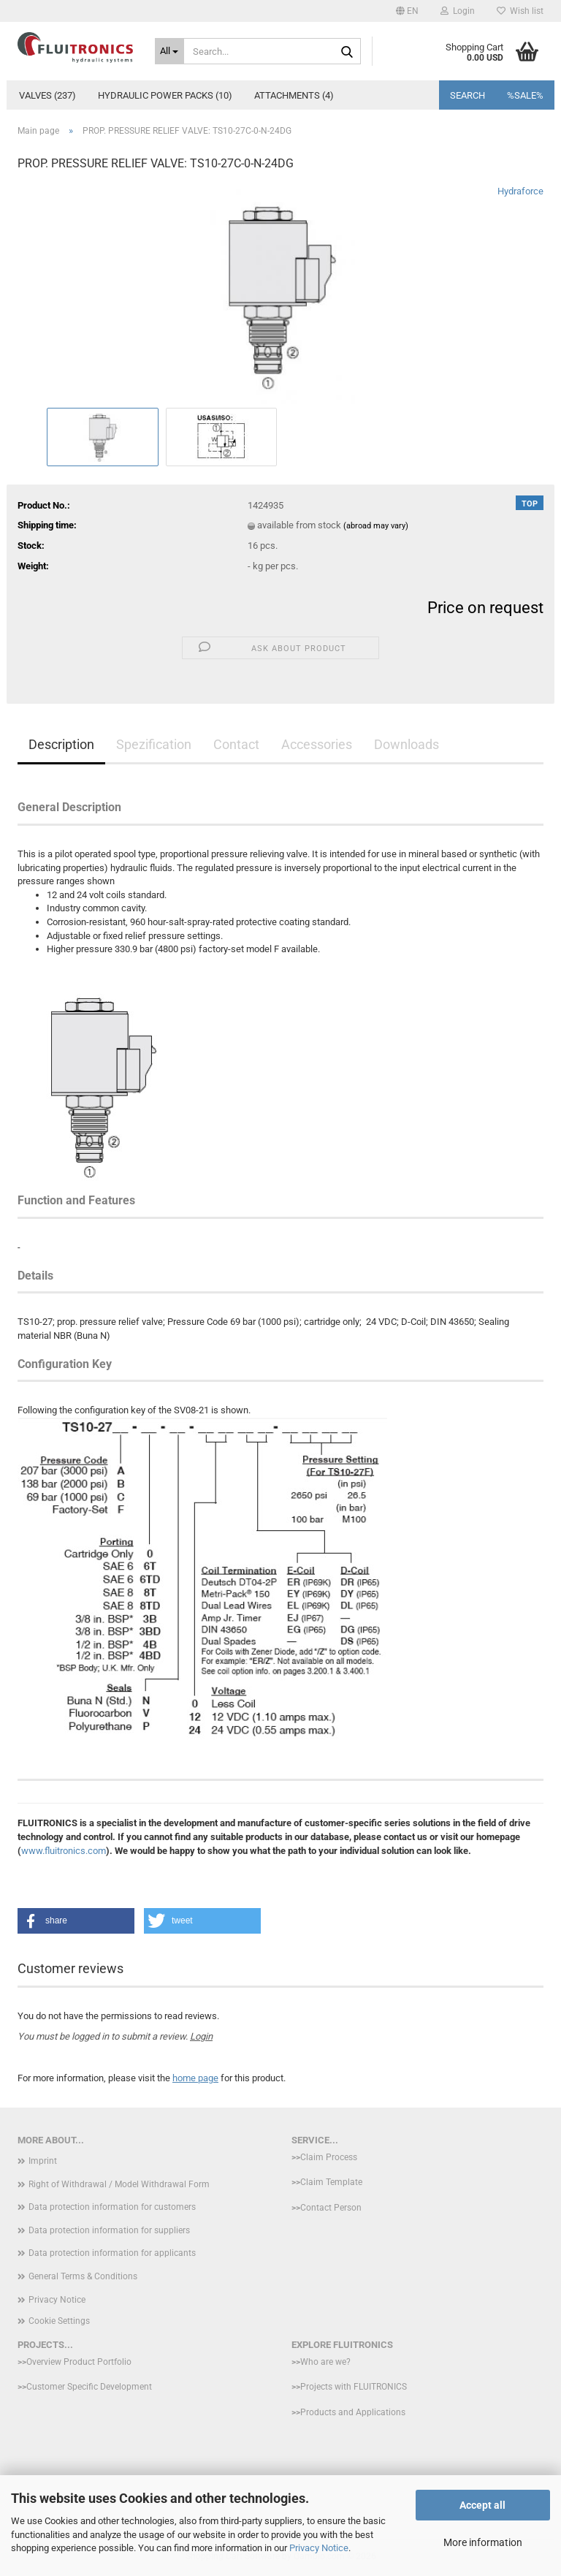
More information (482, 2542)
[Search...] (170, 51)
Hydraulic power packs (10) (165, 95)
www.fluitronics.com (63, 1850)
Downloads (406, 744)
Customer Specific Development (89, 2387)
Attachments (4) (294, 95)
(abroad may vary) (375, 526)
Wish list (520, 11)
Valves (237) (47, 95)
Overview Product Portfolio (78, 2362)
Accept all (482, 2505)
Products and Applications (352, 2412)
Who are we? (325, 2362)
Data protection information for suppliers (109, 2230)
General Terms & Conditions (82, 2276)
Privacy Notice (318, 2547)
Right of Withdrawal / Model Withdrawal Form (119, 2184)
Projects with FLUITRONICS (353, 2387)
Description (61, 744)
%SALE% (525, 95)
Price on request (485, 608)
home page (195, 2077)
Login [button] (457, 11)
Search (467, 95)
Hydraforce (520, 191)
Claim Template (331, 2182)
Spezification (153, 744)
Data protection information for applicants (112, 2253)
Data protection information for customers (112, 2207)
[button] (407, 11)
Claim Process (328, 2157)
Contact (236, 744)
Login (201, 2036)
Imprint (42, 2161)
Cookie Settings (59, 2321)
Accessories (316, 744)
